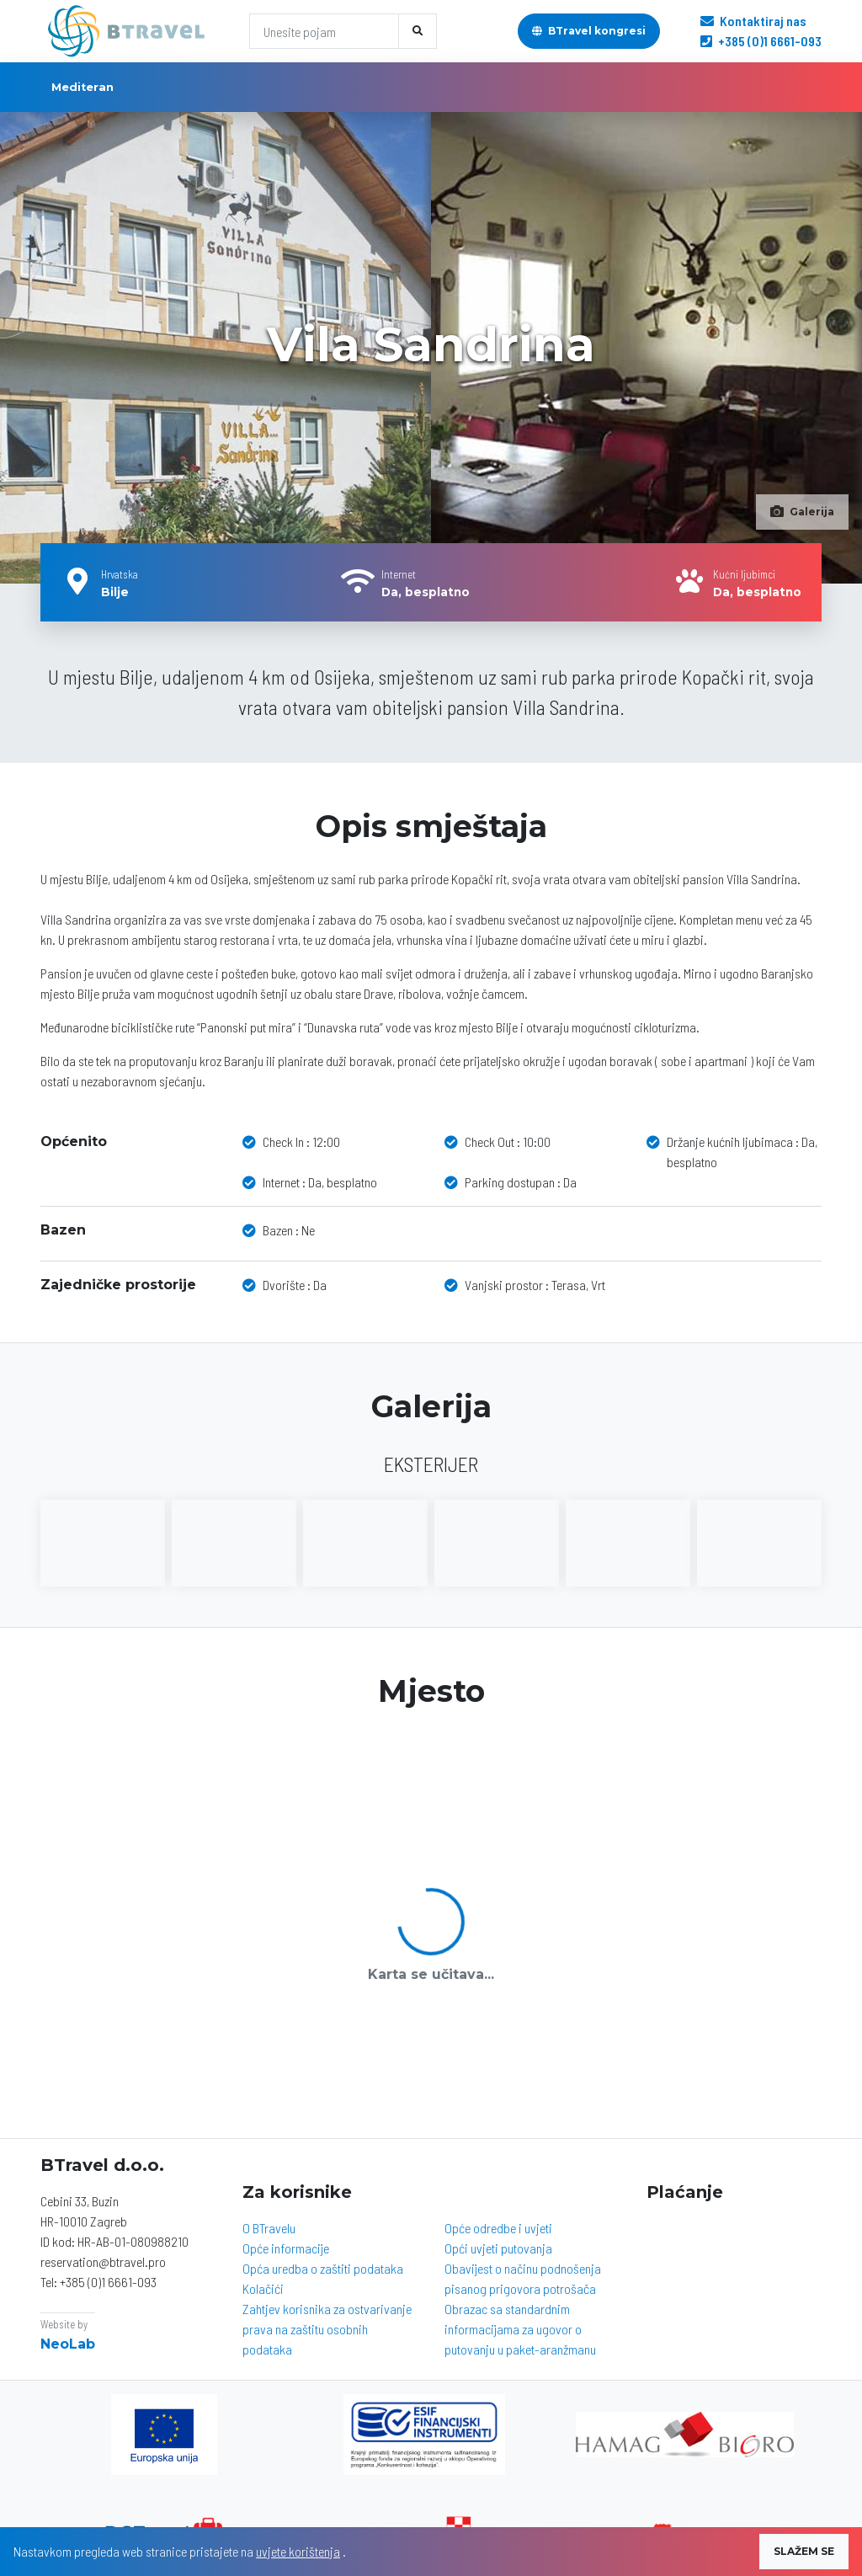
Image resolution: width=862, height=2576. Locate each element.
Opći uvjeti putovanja (498, 2248)
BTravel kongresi (589, 30)
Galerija (802, 511)
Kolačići (263, 2288)
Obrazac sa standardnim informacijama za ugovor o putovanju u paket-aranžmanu (520, 2329)
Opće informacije (285, 2248)
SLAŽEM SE (804, 2551)
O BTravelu (268, 2228)
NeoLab (67, 2344)
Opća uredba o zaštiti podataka (322, 2268)
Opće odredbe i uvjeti (498, 2228)
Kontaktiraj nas (753, 21)
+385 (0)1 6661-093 (761, 41)
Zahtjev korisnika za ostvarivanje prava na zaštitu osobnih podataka (327, 2329)
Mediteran (82, 87)
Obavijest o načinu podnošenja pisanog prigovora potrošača (522, 2278)
